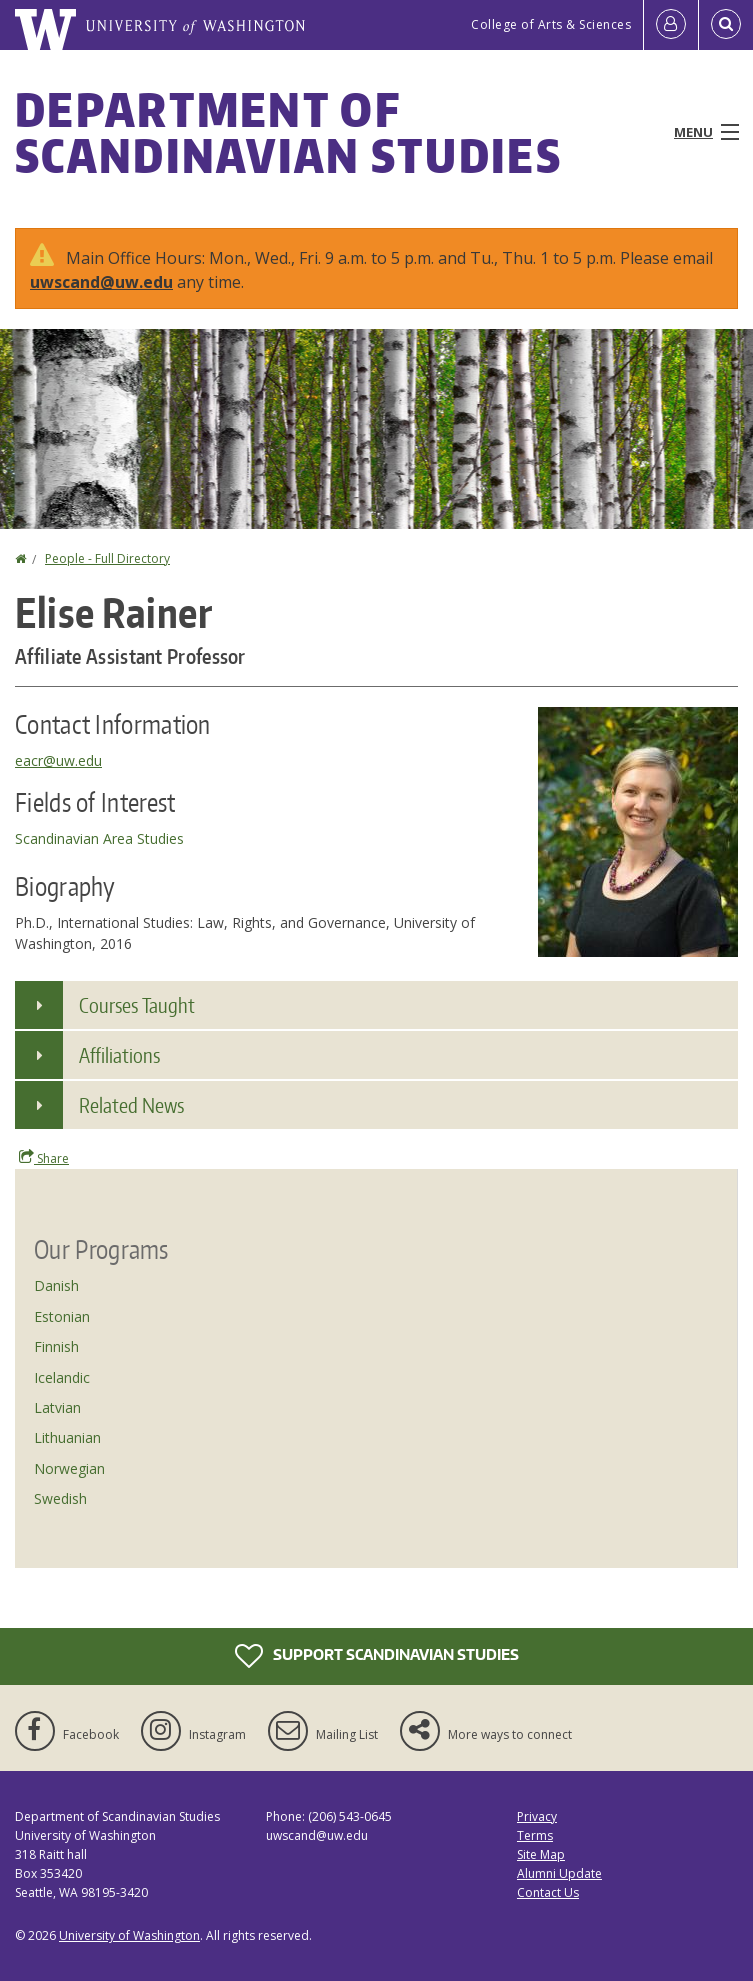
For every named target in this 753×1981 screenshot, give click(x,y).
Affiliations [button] (119, 1055)
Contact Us (548, 1892)
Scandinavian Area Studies (99, 838)
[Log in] (671, 25)
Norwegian (69, 1468)
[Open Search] (726, 25)
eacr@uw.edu (58, 760)
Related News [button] (131, 1105)
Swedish (60, 1498)
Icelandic (62, 1377)
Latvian (57, 1407)
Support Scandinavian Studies (377, 1656)
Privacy (537, 1816)
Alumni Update (559, 1873)
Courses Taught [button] (137, 1005)
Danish (56, 1285)
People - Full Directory (107, 558)
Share (44, 1158)
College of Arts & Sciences (551, 24)
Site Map (541, 1854)
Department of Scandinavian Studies (288, 132)
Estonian (62, 1316)
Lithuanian (67, 1437)
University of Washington (129, 1935)
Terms (535, 1835)
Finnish (56, 1346)
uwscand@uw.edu (101, 282)
